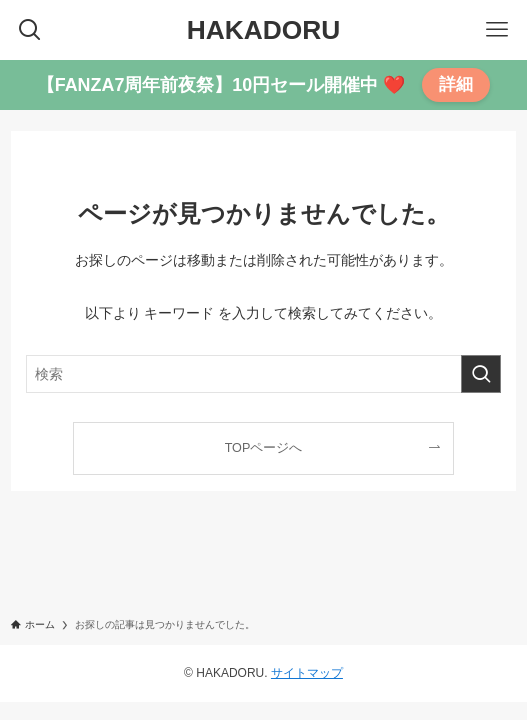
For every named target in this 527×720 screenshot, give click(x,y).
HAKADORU (264, 30)
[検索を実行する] (481, 374)
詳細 (456, 84)
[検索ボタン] (30, 30)
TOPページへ (264, 448)
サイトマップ (307, 673)
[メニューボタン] (497, 30)
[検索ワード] (263, 374)
